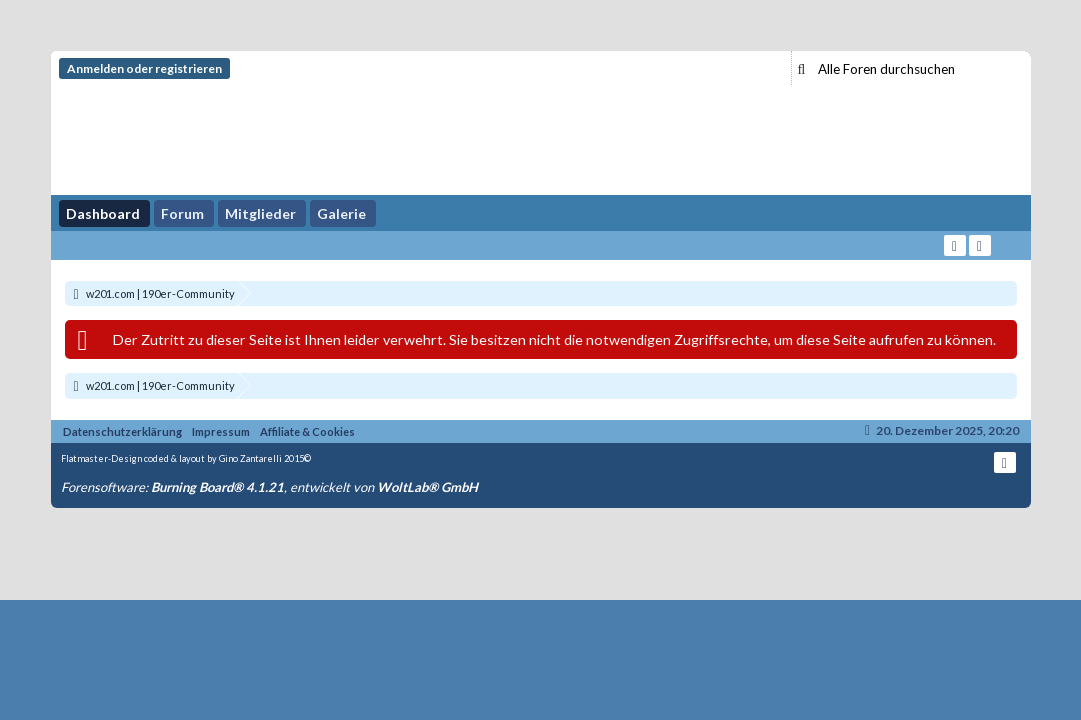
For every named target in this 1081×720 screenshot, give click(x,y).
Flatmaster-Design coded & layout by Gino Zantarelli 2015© (186, 458)
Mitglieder (260, 213)
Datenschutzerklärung (122, 431)
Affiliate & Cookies (307, 431)
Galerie (341, 213)
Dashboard (103, 213)
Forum (182, 213)
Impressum (221, 431)
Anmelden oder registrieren (144, 68)
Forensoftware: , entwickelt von (269, 487)
